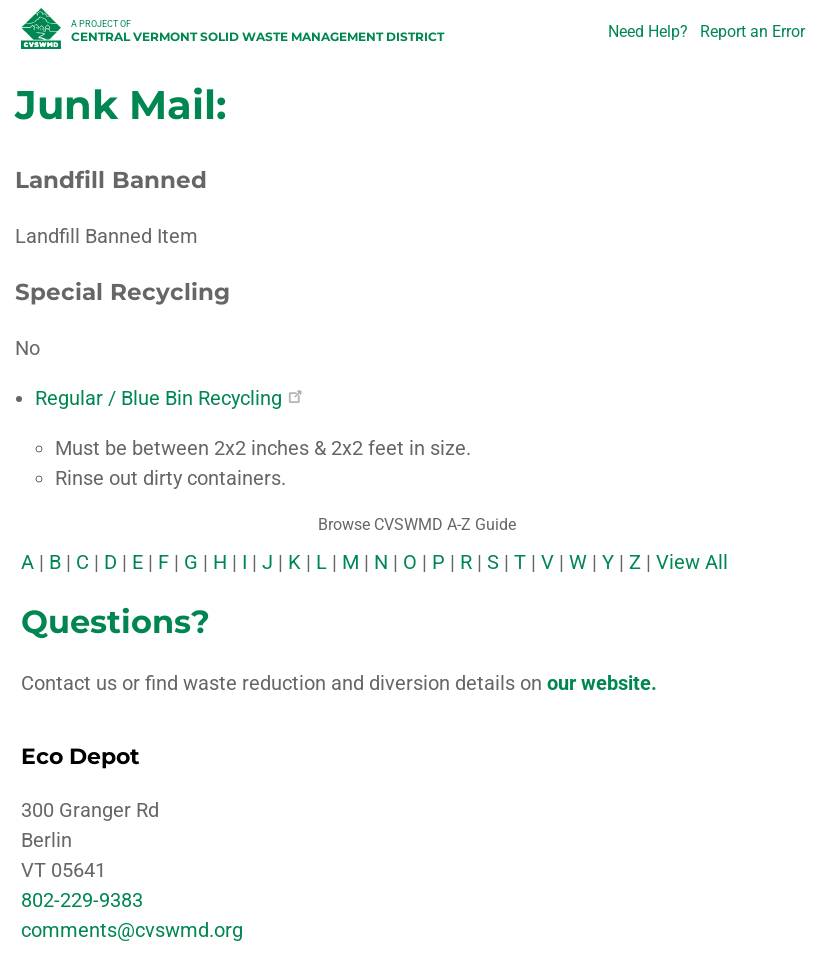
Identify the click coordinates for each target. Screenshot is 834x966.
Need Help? (648, 31)
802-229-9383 (82, 900)
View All (692, 562)
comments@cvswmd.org (132, 930)
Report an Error (752, 31)
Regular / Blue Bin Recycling (168, 398)
